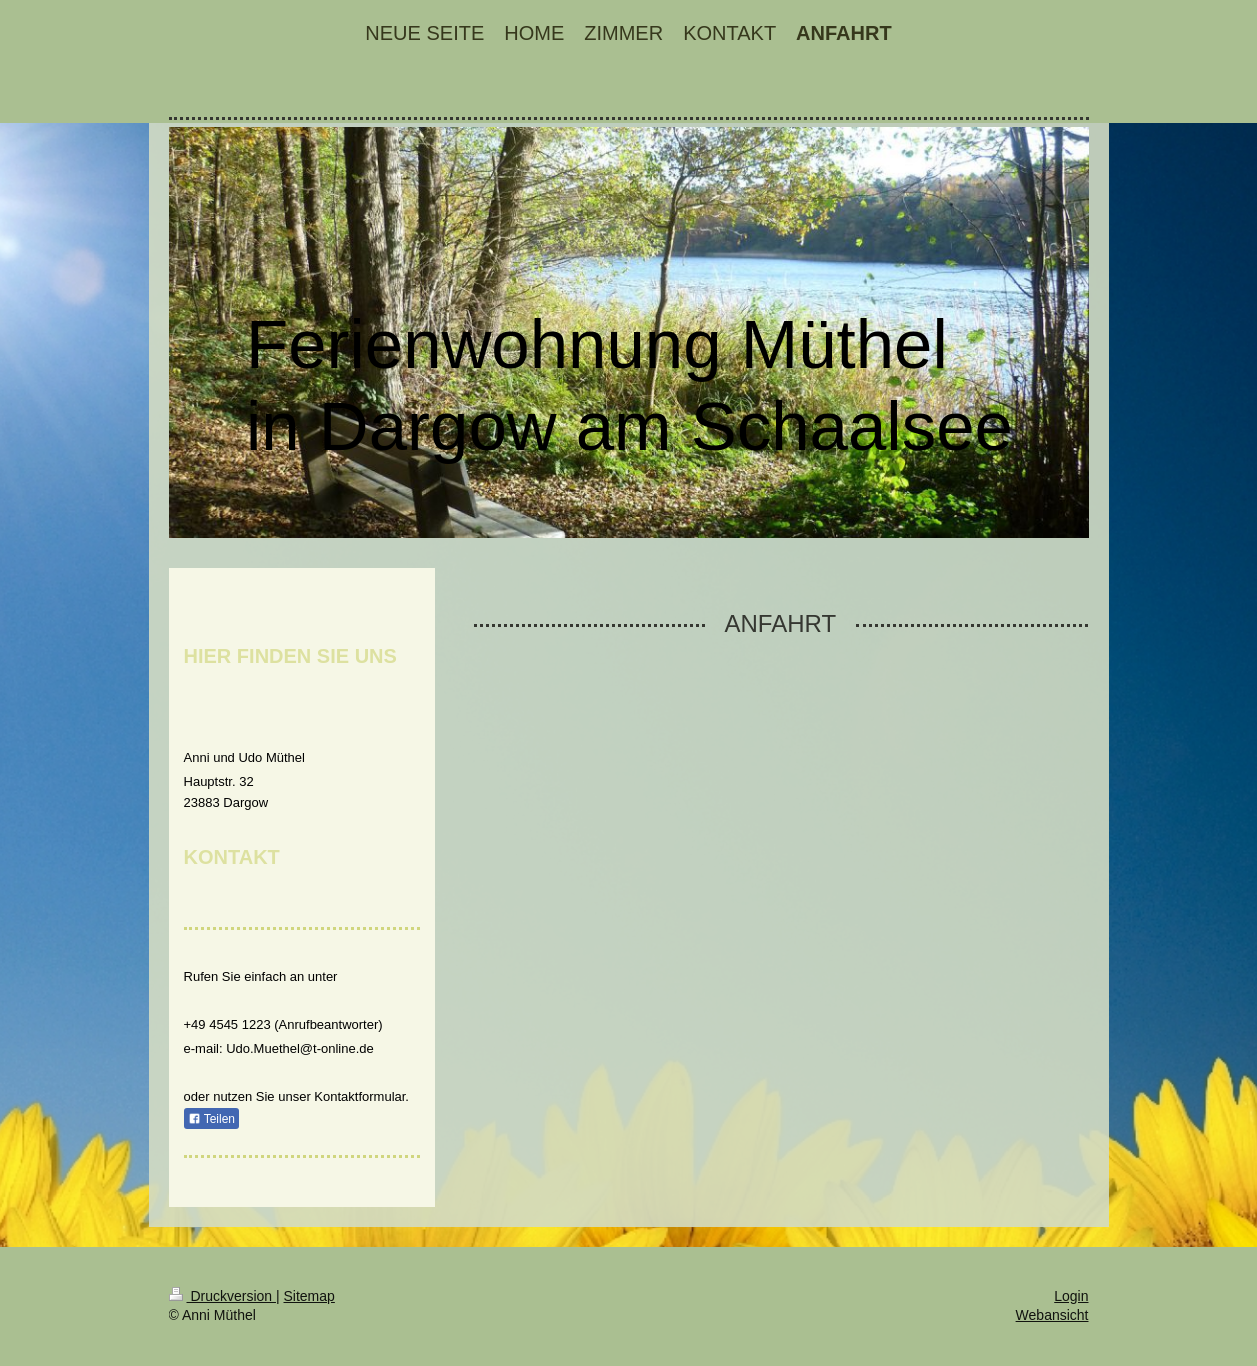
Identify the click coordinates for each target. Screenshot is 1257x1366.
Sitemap (309, 1296)
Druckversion (222, 1296)
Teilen (211, 1119)
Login (1071, 1296)
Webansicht (1052, 1315)
